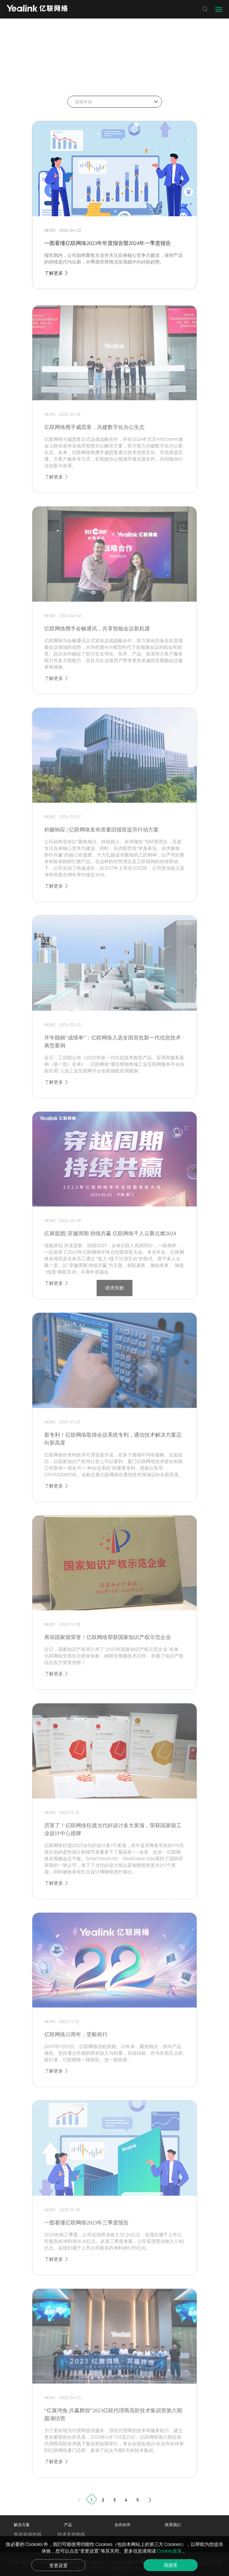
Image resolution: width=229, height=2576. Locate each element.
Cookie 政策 (170, 2551)
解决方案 (22, 2524)
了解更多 (57, 273)
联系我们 (173, 2524)
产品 (68, 2524)
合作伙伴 (122, 2524)
